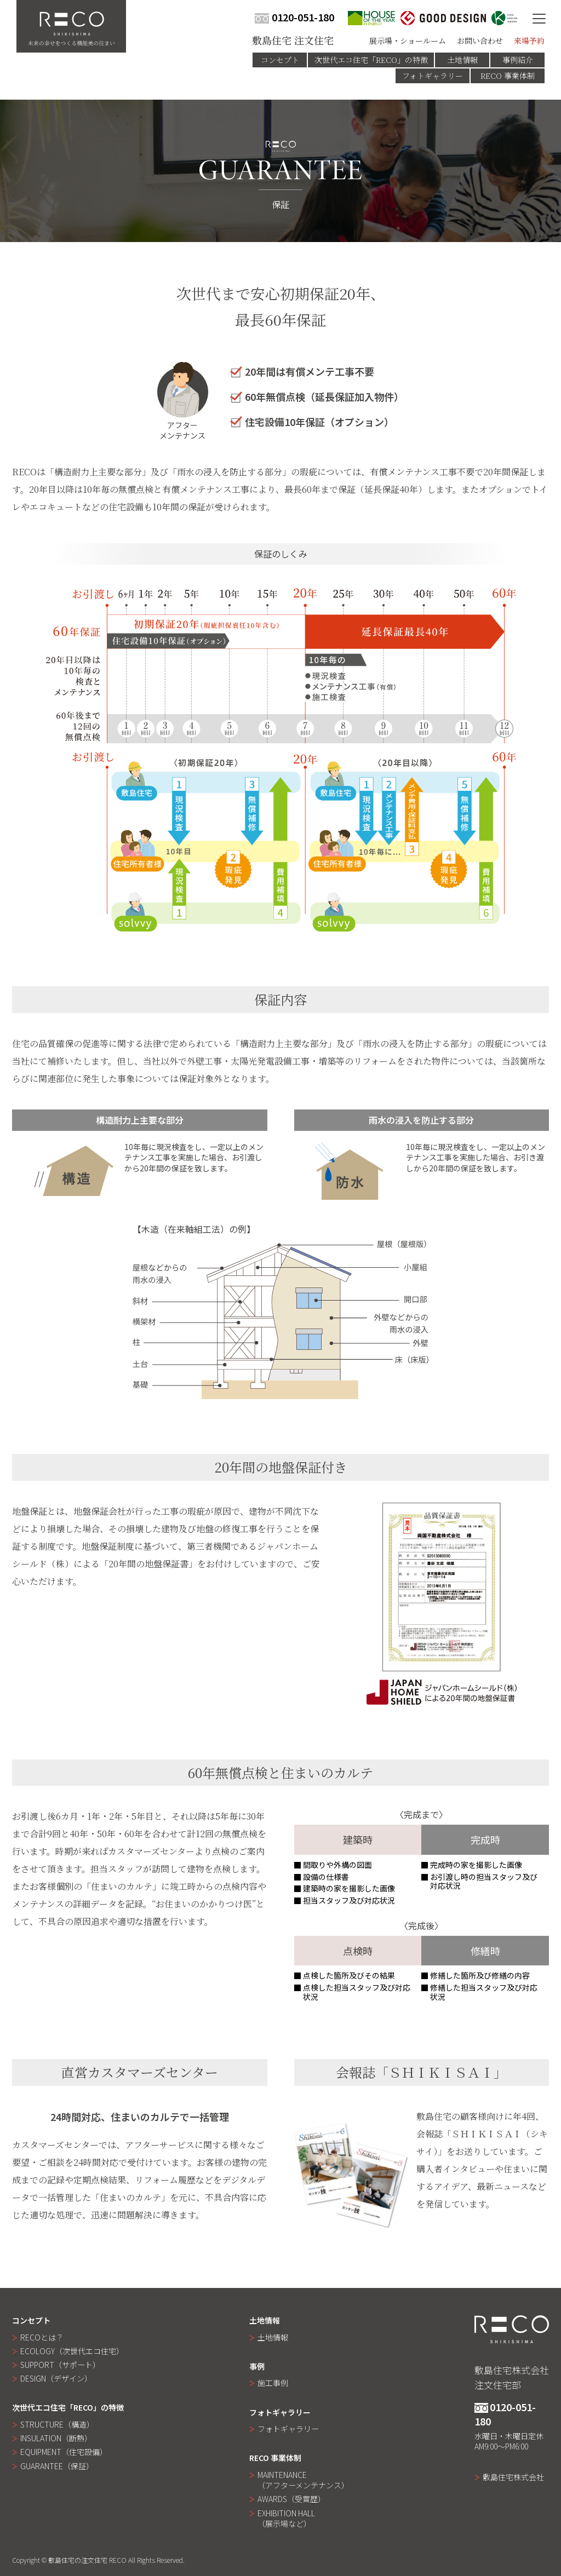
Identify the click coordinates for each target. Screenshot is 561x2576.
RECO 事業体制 (507, 75)
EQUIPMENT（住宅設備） (63, 2451)
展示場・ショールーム (407, 40)
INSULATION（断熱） (56, 2438)
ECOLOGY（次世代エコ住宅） (72, 2350)
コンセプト (280, 59)
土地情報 (462, 59)
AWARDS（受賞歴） (291, 2498)
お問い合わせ (480, 40)
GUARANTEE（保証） (57, 2465)
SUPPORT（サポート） (60, 2364)
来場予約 (529, 40)
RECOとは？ (42, 2337)
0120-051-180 (294, 17)
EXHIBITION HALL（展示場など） (286, 2518)
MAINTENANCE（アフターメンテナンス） (303, 2480)
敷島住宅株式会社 (513, 2476)
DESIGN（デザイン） (56, 2378)
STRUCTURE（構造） (57, 2424)
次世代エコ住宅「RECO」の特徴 (371, 59)
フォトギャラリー (432, 75)
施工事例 (272, 2382)
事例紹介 (517, 59)
